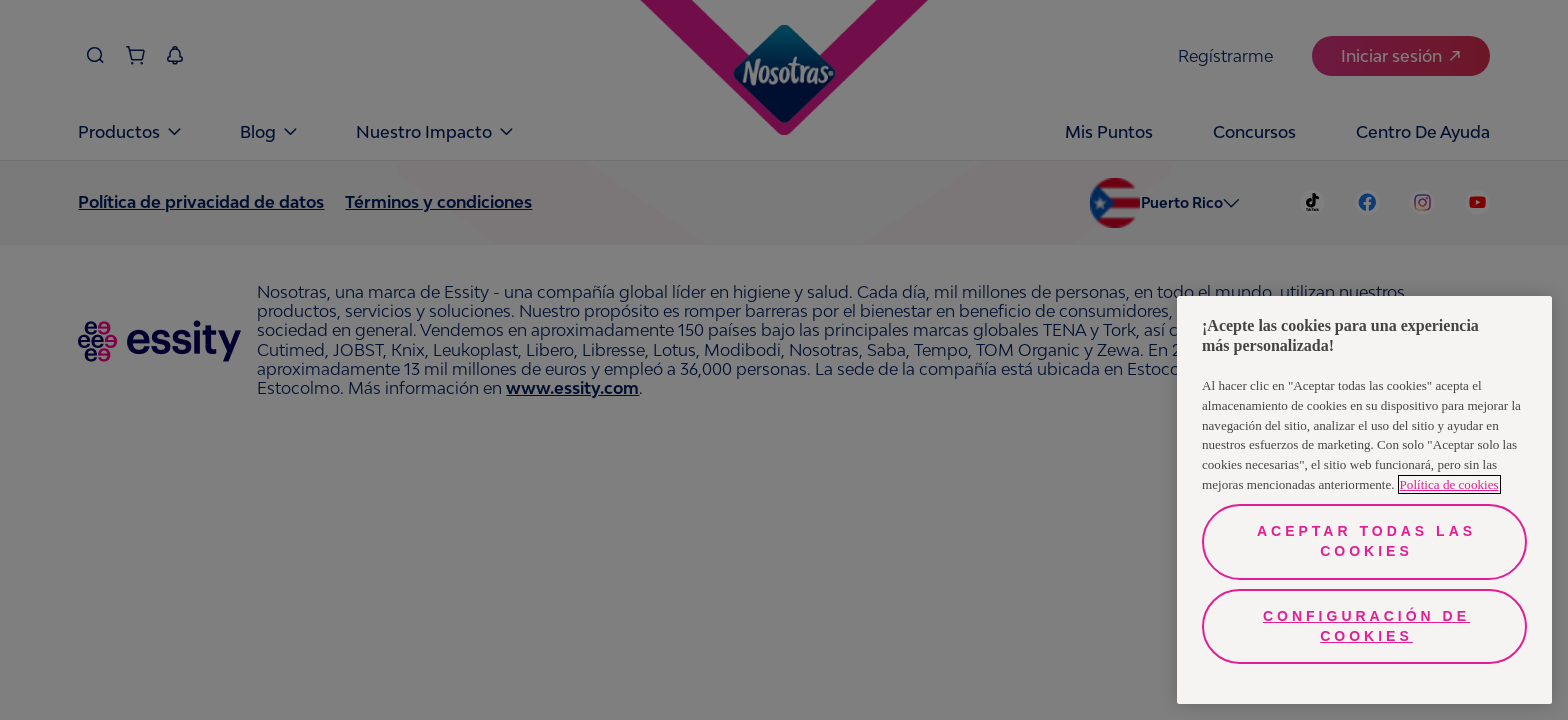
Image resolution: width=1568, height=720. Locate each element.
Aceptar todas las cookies (1366, 541)
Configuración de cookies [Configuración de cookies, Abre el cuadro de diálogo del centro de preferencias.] (1366, 626)
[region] (1364, 500)
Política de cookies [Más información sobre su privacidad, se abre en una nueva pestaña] (1449, 484)
